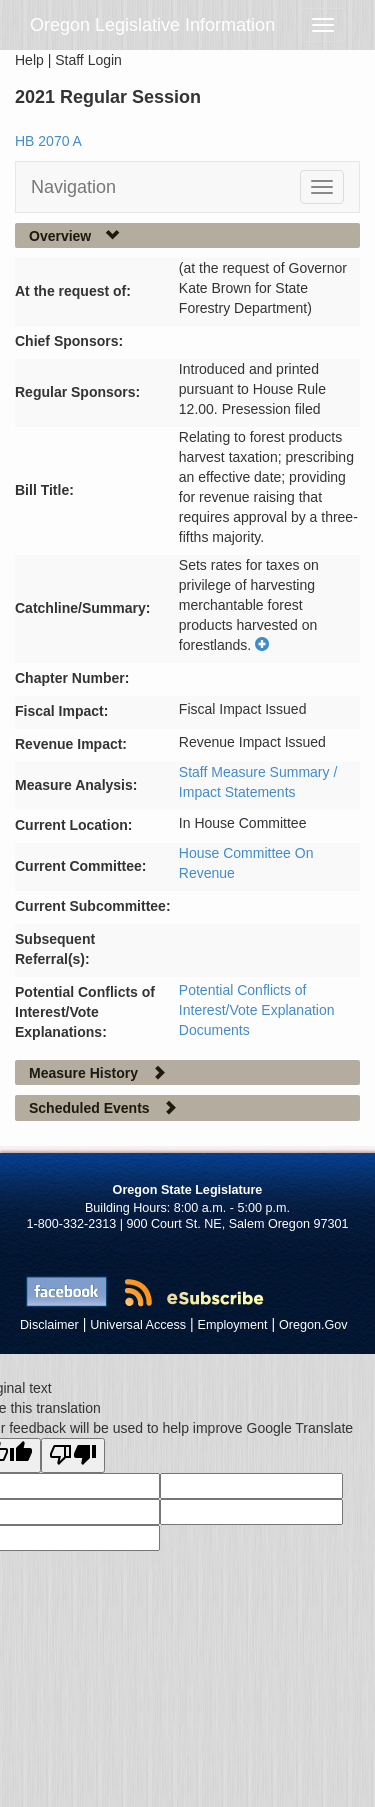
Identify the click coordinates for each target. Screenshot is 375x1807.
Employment (233, 1325)
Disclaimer (49, 1325)
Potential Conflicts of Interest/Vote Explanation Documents (257, 1010)
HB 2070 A (48, 141)
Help (29, 60)
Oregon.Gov (313, 1325)
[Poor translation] (73, 1455)
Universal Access (138, 1325)
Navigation (73, 187)
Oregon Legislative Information (152, 25)
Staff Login (88, 60)
